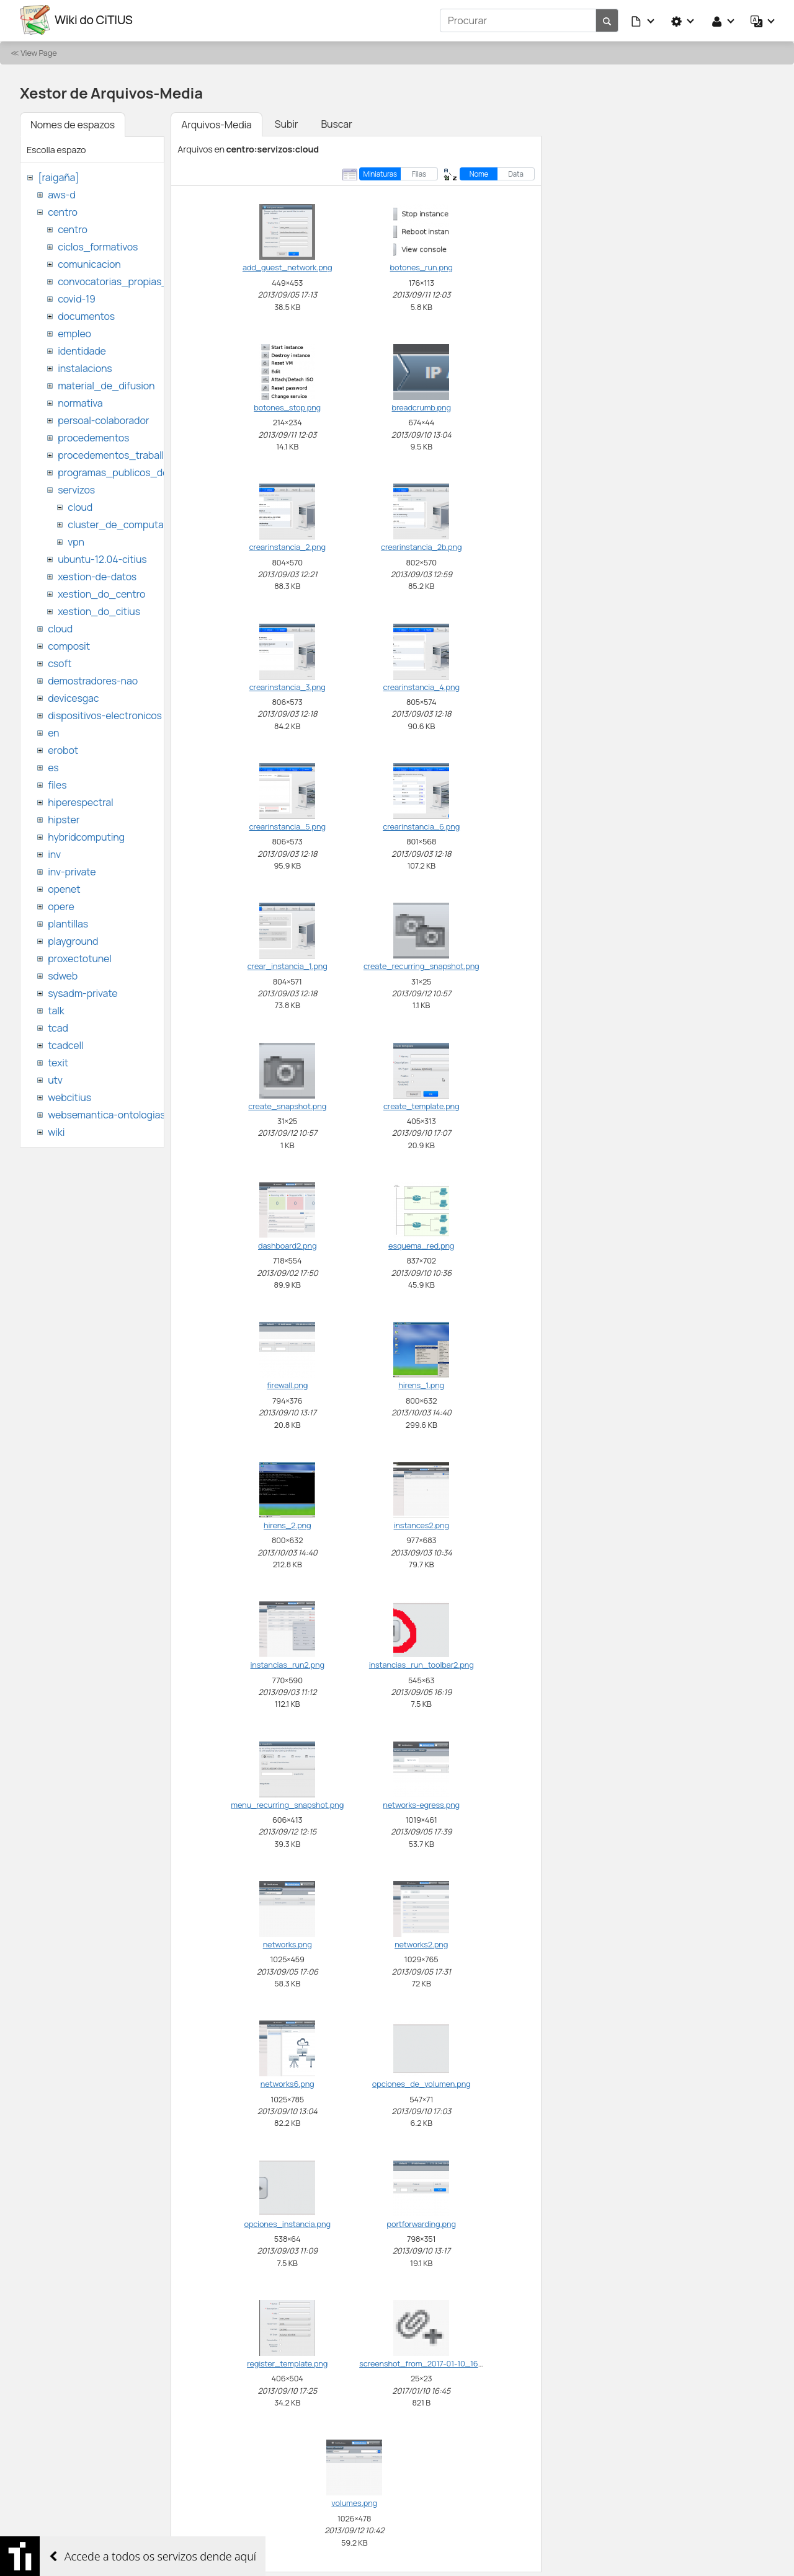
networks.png (287, 1943)
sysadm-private (82, 992)
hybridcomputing (86, 836)
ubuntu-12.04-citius (102, 558)
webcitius (69, 1096)
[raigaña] (58, 176)
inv (54, 853)
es (53, 766)
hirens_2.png (287, 1523)
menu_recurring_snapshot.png (287, 1803)
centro (63, 211)
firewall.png (287, 1384)
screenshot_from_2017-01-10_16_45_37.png (439, 2362)
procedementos (93, 436)
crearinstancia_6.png (421, 825)
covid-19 (77, 297)
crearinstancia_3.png (287, 685)
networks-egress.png (421, 1803)
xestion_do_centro (101, 593)
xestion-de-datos (97, 575)
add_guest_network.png (287, 266)
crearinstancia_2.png (287, 545)
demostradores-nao (93, 679)
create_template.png (421, 1104)
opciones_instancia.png (287, 2222)
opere (61, 905)
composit (69, 645)
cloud (80, 506)
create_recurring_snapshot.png (422, 965)
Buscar (336, 123)
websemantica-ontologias (106, 1113)
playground (73, 940)
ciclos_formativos (98, 245)
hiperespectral (80, 801)
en (53, 731)
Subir (286, 123)
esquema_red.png (421, 1244)
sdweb (63, 974)
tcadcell (65, 1044)
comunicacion (89, 263)
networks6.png (287, 2083)
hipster (63, 818)
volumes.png (354, 2502)
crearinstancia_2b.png (421, 545)
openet (64, 888)
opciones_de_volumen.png (421, 2083)
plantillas (68, 922)
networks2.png (421, 1943)
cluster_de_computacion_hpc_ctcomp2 (160, 523)
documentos (86, 315)
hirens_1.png (421, 1384)
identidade (82, 349)
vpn (76, 540)
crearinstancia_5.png (287, 825)
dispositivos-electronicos (104, 714)
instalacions (85, 367)
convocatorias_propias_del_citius (135, 280)
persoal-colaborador (103, 419)
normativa (80, 402)
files (57, 783)
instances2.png (421, 1523)
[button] (643, 20)
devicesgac (73, 697)
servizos (76, 488)
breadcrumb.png (421, 406)
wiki (56, 1131)
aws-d (61, 193)
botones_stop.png (287, 406)
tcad (58, 1026)
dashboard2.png (287, 1244)
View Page (38, 51)
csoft (59, 662)
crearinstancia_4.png (421, 685)
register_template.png (287, 2362)
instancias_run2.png (287, 1663)
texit (58, 1061)
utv (55, 1079)
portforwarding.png (421, 2222)
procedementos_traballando (122, 454)
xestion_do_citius (99, 610)
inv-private (72, 870)
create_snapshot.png (287, 1104)
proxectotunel (80, 957)
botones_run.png (421, 266)
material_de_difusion (106, 384)
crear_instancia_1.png (288, 965)
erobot (63, 749)
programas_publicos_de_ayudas (132, 471)
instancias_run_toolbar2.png (421, 1663)
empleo (74, 332)
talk (56, 1009)
